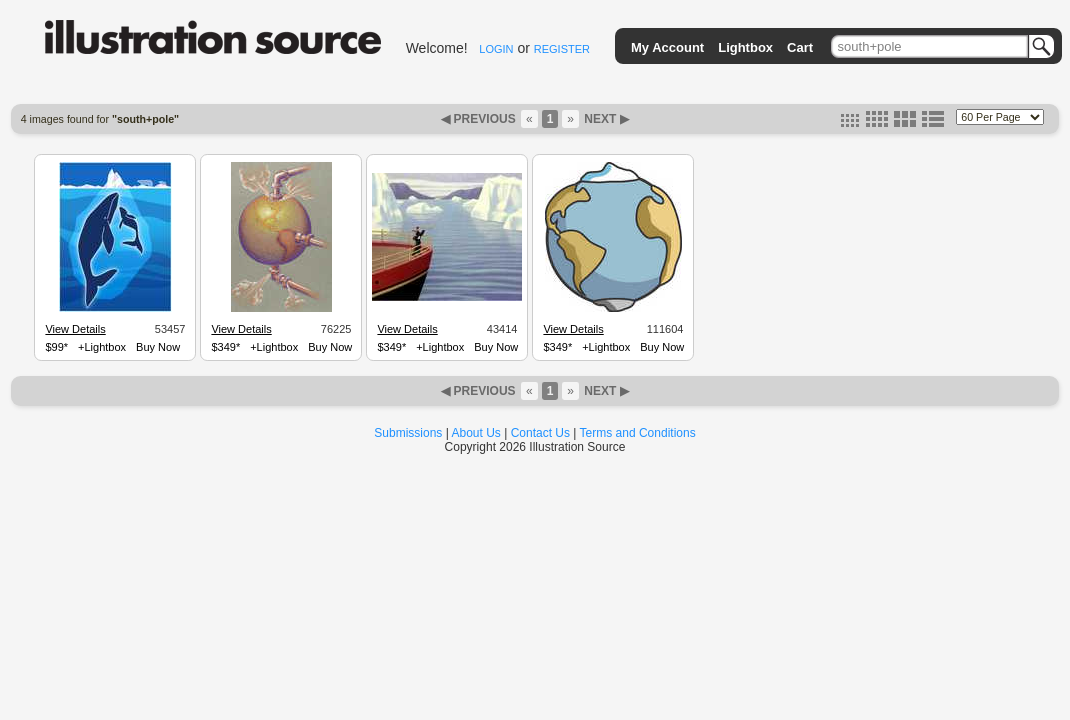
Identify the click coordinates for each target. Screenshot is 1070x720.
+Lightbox (102, 347)
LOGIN (496, 49)
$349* (225, 347)
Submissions (408, 433)
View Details (75, 329)
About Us (476, 433)
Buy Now (158, 347)
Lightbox (745, 47)
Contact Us (540, 433)
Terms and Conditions (638, 433)
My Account (667, 47)
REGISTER (562, 49)
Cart (800, 47)
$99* (56, 347)
